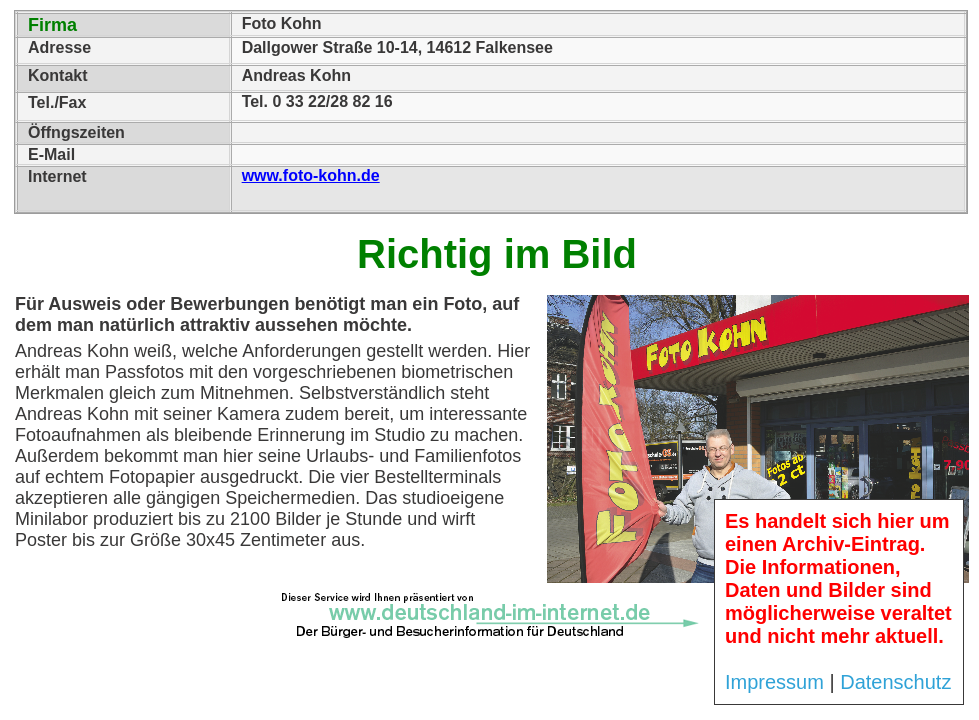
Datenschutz (895, 682)
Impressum (774, 682)
